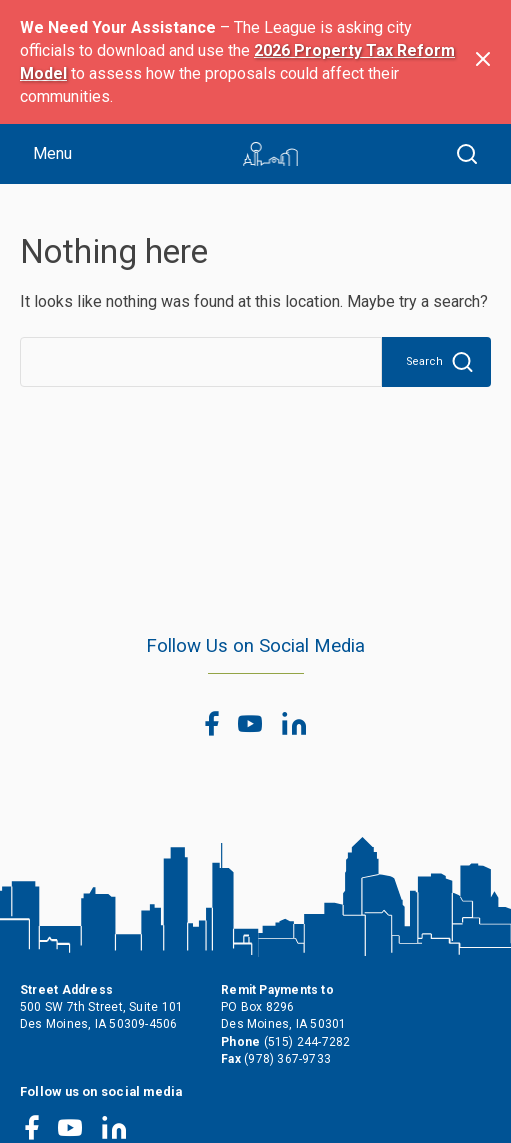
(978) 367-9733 (287, 1059)
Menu (52, 153)
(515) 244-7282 (307, 1042)
